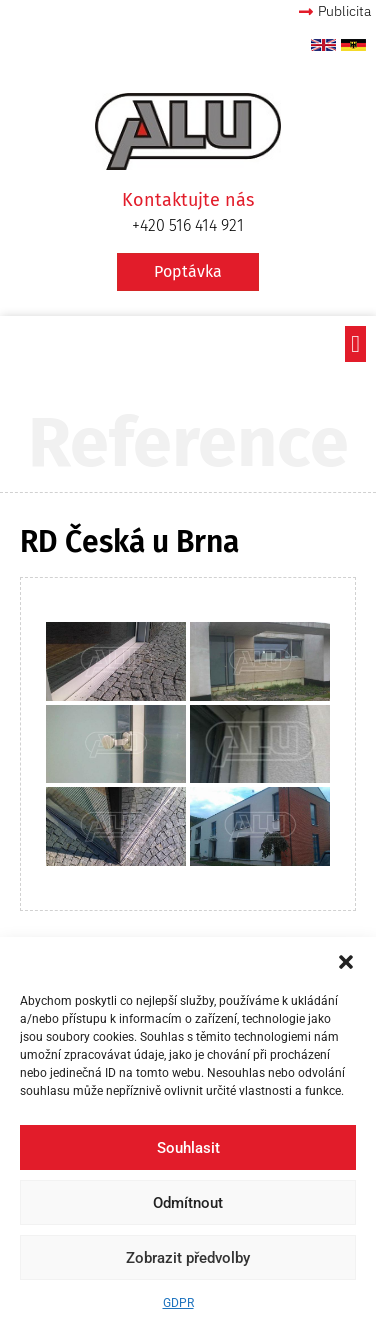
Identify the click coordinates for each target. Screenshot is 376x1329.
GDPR (178, 1303)
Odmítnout (188, 1203)
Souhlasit (188, 1148)
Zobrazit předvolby (188, 1258)
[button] (346, 962)
